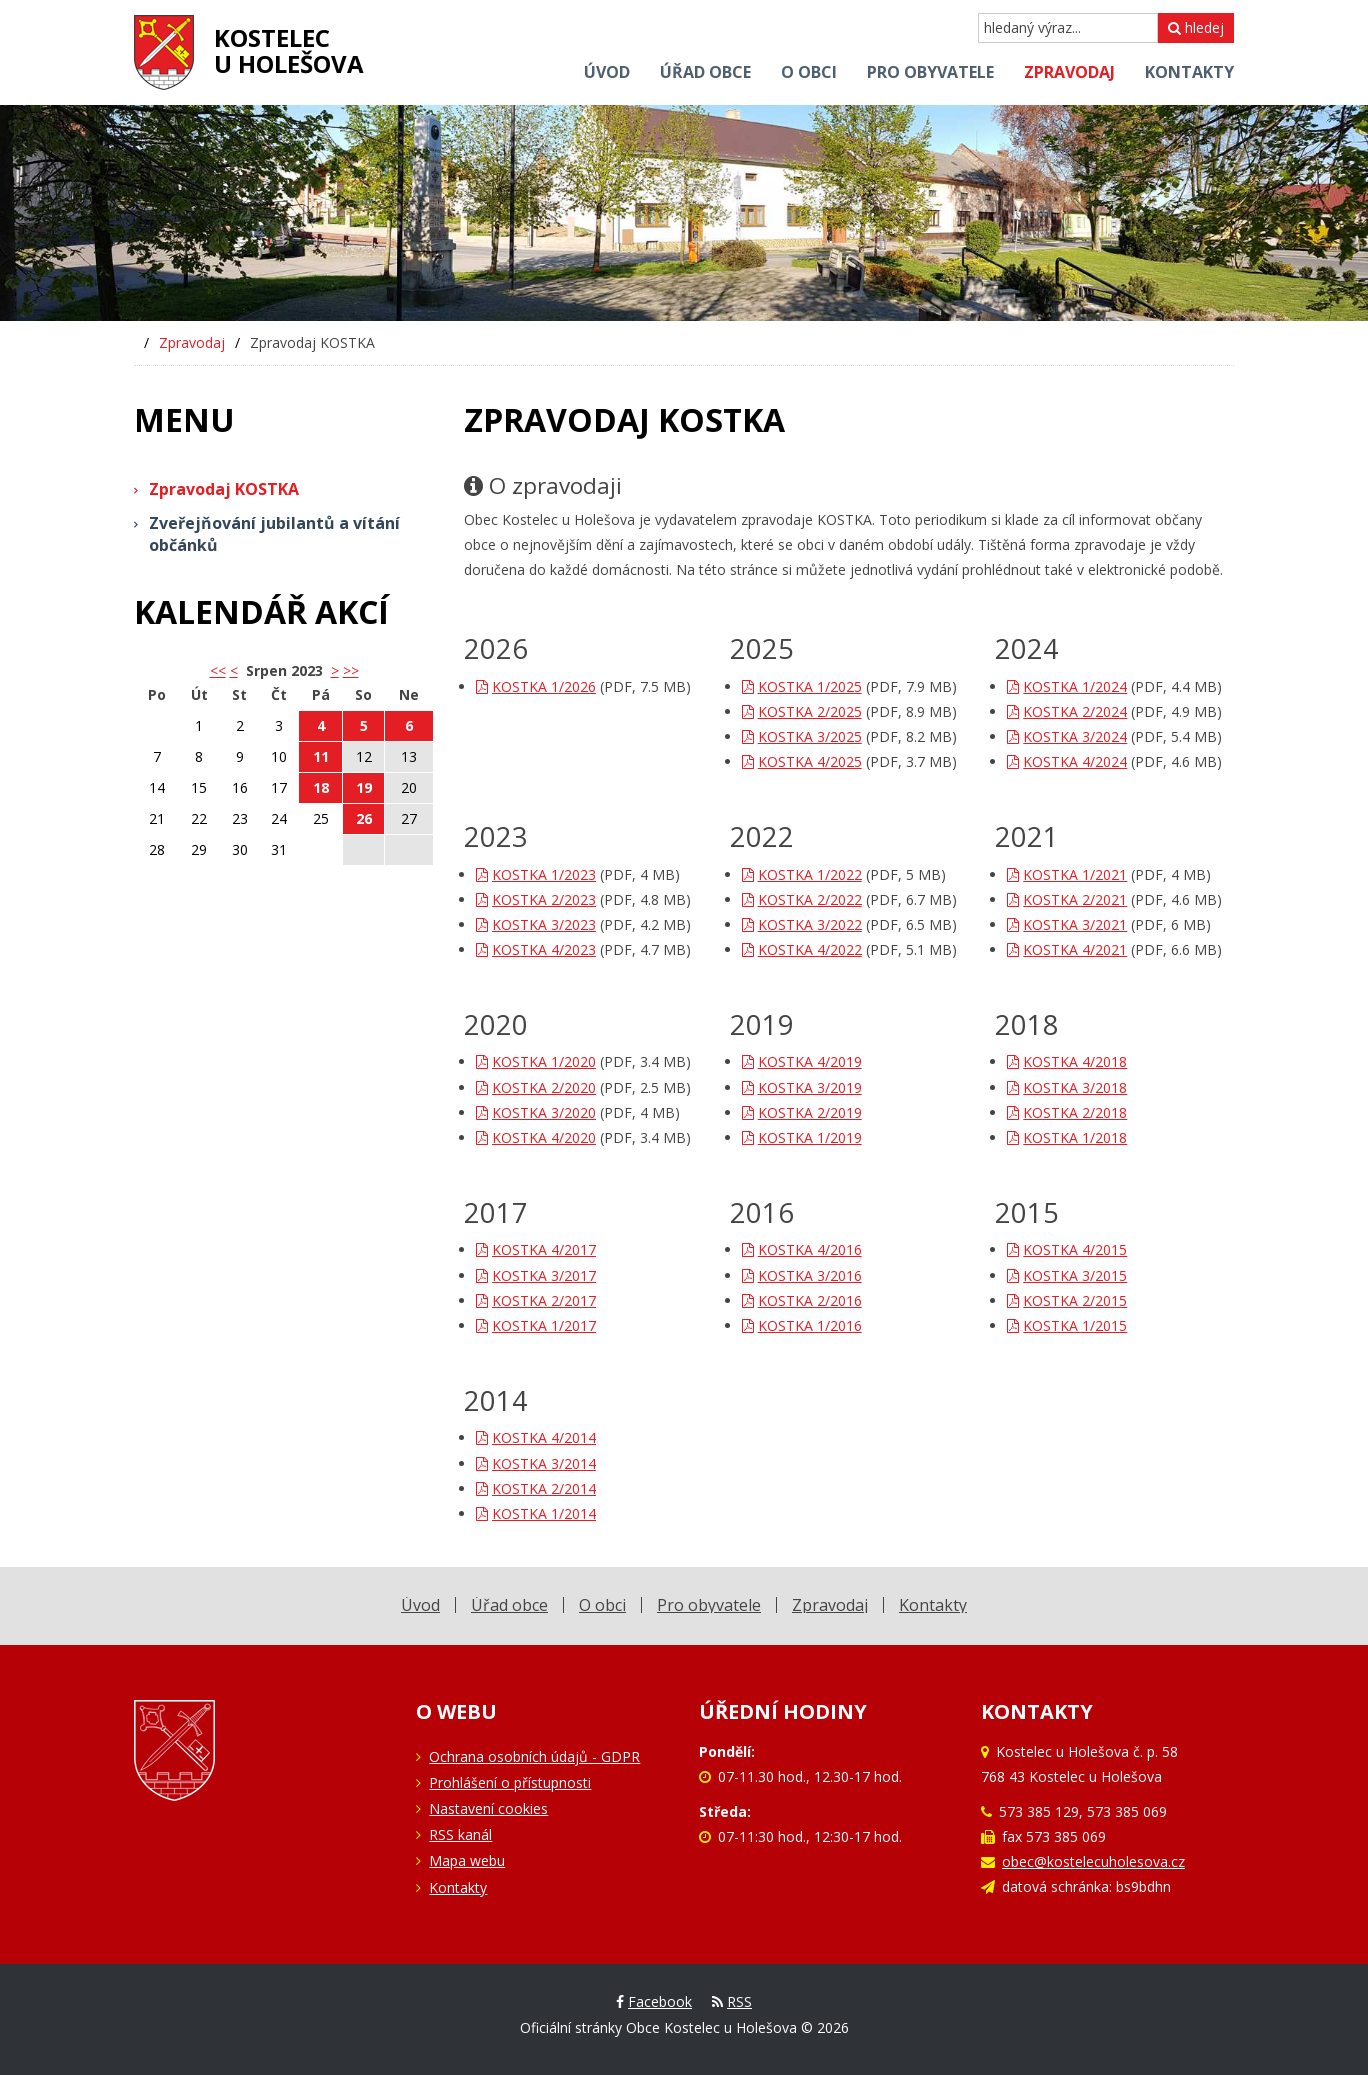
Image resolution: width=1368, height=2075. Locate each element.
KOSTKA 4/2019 (802, 1061)
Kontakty (458, 1887)
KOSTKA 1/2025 (802, 686)
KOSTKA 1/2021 (1067, 874)
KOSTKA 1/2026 (536, 686)
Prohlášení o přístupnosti (510, 1782)
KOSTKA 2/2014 (536, 1488)
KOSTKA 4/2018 (1067, 1061)
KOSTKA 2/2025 (802, 711)
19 (364, 787)
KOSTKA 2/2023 (536, 899)
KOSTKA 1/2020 (536, 1061)
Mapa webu (467, 1860)
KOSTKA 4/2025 (802, 761)
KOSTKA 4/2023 (536, 949)
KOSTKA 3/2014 (536, 1463)
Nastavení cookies (488, 1808)
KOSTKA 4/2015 (1067, 1249)
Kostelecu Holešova (289, 50)
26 (364, 818)
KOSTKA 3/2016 (802, 1275)
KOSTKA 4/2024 (1067, 761)
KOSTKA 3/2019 (802, 1087)
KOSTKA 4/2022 (802, 949)
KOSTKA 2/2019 (802, 1112)
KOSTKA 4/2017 (536, 1249)
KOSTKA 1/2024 (1067, 686)
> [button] (335, 670)
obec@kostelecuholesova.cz (1093, 1861)
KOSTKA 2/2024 (1067, 711)
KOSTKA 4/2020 (536, 1137)
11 (321, 756)
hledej (1196, 27)
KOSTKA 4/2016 (802, 1249)
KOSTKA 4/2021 (1067, 949)
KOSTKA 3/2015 (1067, 1275)
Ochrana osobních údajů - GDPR (534, 1756)
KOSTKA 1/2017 (536, 1325)
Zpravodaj (192, 342)
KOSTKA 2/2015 (1067, 1300)
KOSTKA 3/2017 (536, 1275)
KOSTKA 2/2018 (1067, 1112)
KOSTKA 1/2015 (1067, 1325)
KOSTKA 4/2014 (536, 1437)
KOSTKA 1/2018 (1067, 1137)
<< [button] (218, 670)
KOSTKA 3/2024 (1067, 736)
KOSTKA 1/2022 (802, 874)
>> (351, 670)
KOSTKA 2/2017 (536, 1300)
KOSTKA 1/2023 (536, 874)
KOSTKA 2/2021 (1067, 899)
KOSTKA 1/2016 (802, 1325)
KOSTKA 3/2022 (802, 924)
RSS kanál (460, 1834)
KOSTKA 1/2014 (536, 1513)
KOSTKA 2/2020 (536, 1087)
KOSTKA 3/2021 (1067, 924)
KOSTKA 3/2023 (536, 924)
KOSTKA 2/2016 (802, 1300)
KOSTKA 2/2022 (802, 899)
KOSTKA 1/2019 (802, 1137)
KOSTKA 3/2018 (1067, 1087)
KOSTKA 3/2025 (802, 736)
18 (321, 787)
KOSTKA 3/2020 (536, 1112)
